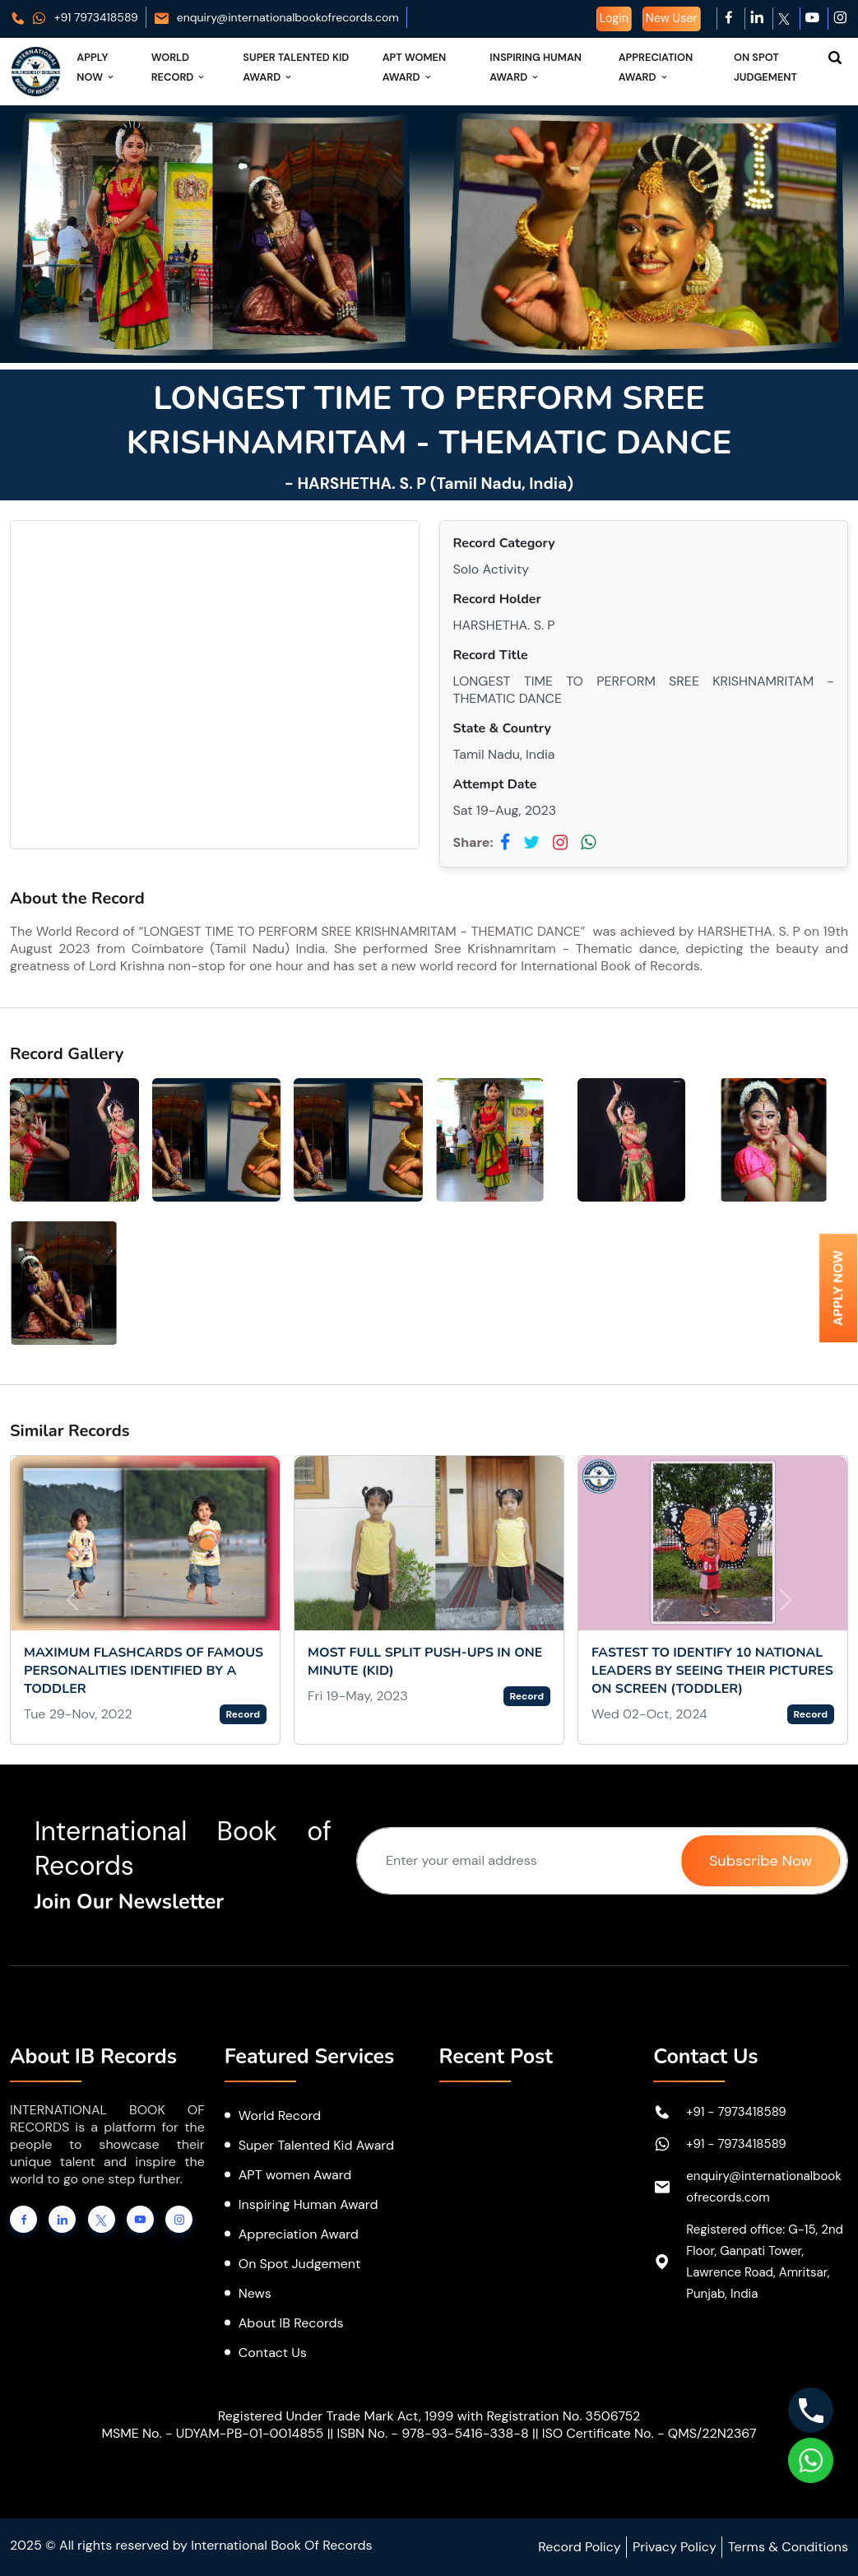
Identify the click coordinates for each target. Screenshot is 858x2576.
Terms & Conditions (788, 2546)
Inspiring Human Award (535, 67)
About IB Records (291, 2323)
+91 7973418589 (74, 17)
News (255, 2293)
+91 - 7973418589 (736, 2112)
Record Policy (579, 2546)
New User (672, 18)
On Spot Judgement (765, 67)
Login (614, 18)
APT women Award (295, 2174)
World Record (179, 67)
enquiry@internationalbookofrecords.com (276, 17)
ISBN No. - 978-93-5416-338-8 (432, 2433)
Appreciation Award (656, 67)
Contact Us (273, 2352)
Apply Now (96, 67)
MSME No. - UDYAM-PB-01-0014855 (212, 2433)
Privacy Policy (675, 2546)
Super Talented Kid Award (296, 67)
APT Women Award (415, 67)
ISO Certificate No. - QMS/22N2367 (649, 2433)
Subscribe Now (760, 1861)
